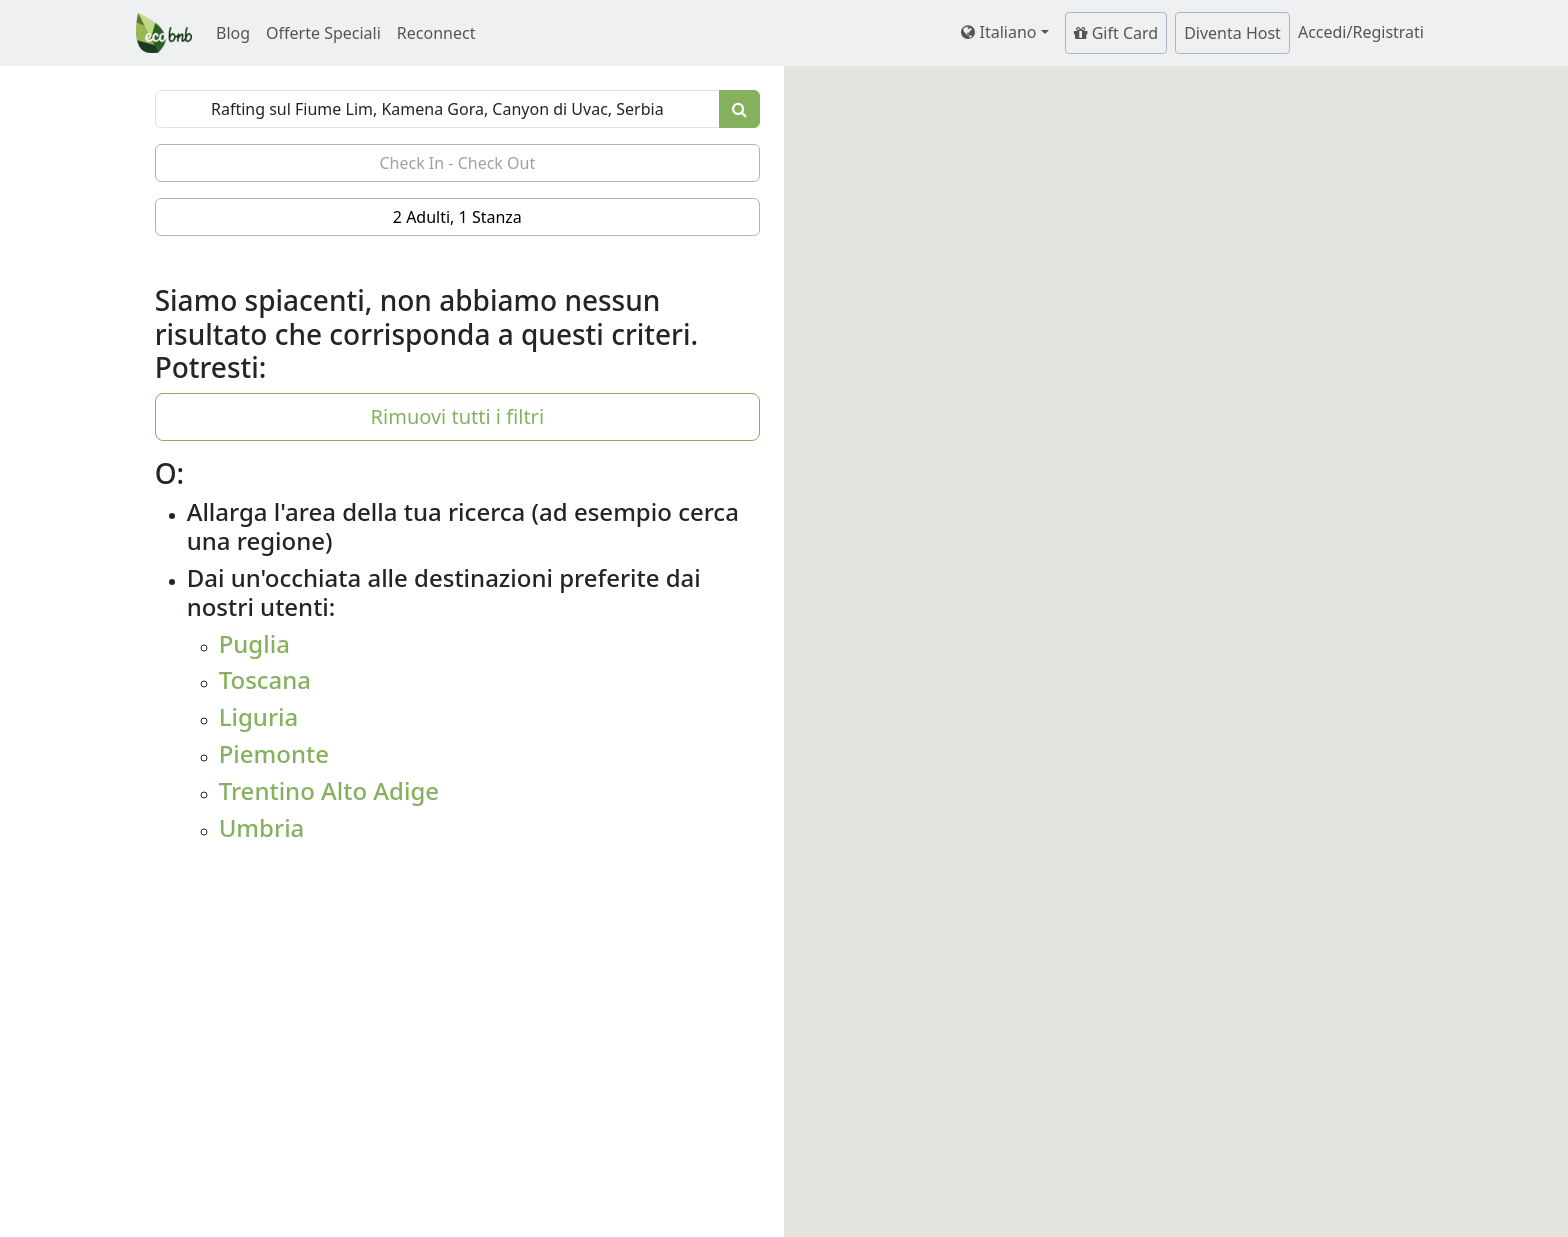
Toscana (265, 679)
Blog (233, 33)
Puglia (254, 643)
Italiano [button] (998, 32)
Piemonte (274, 753)
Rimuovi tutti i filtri (457, 416)
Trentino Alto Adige (329, 790)
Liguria (259, 716)
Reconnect (436, 33)
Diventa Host (1232, 33)
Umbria (262, 827)
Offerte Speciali (323, 33)
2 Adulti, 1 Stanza (457, 217)
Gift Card (1116, 33)
